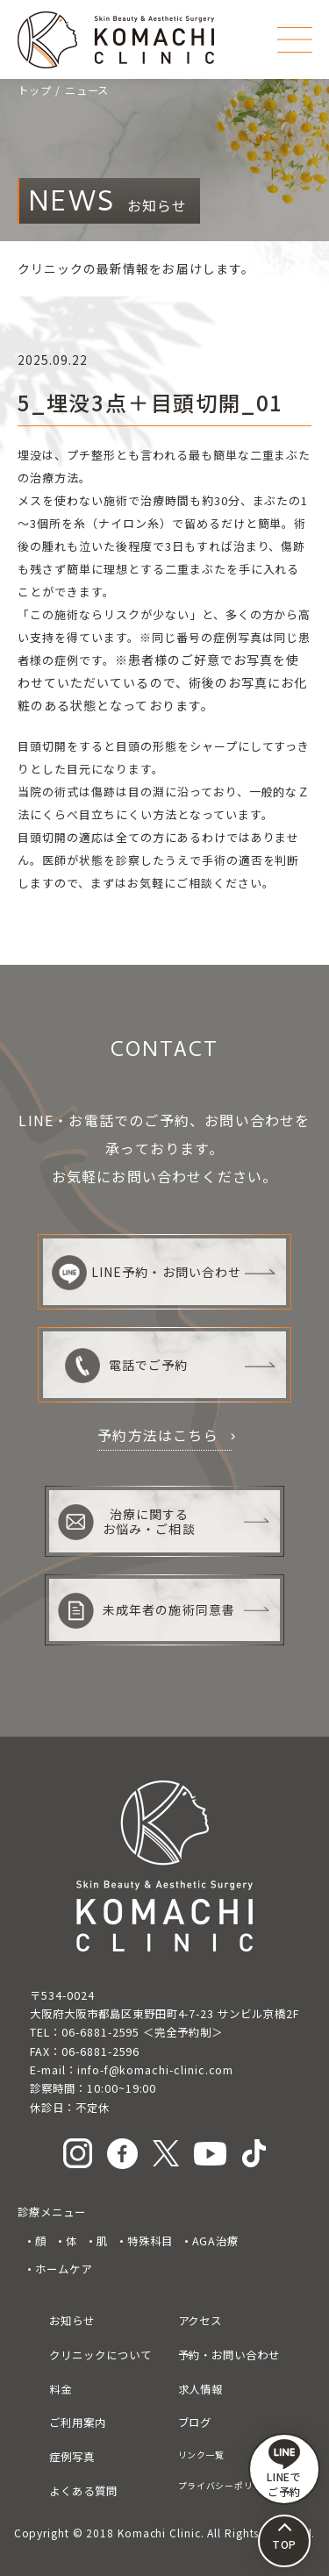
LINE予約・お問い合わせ (146, 1272)
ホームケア (63, 2269)
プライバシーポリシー (225, 2485)
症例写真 (72, 2457)
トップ (35, 90)
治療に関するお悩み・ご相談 (126, 1522)
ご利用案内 (77, 2422)
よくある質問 (83, 2491)
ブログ (195, 2422)
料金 (60, 2389)
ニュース (87, 90)
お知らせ (72, 2321)
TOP (284, 2544)
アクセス (200, 2321)
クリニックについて (100, 2355)
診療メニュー (52, 2212)
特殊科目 (150, 2241)
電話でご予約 (126, 1365)
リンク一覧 (201, 2454)
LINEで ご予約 (285, 2469)
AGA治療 (216, 2241)
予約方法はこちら (157, 1434)
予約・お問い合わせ (229, 2355)
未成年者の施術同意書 (146, 1611)
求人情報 (201, 2389)
